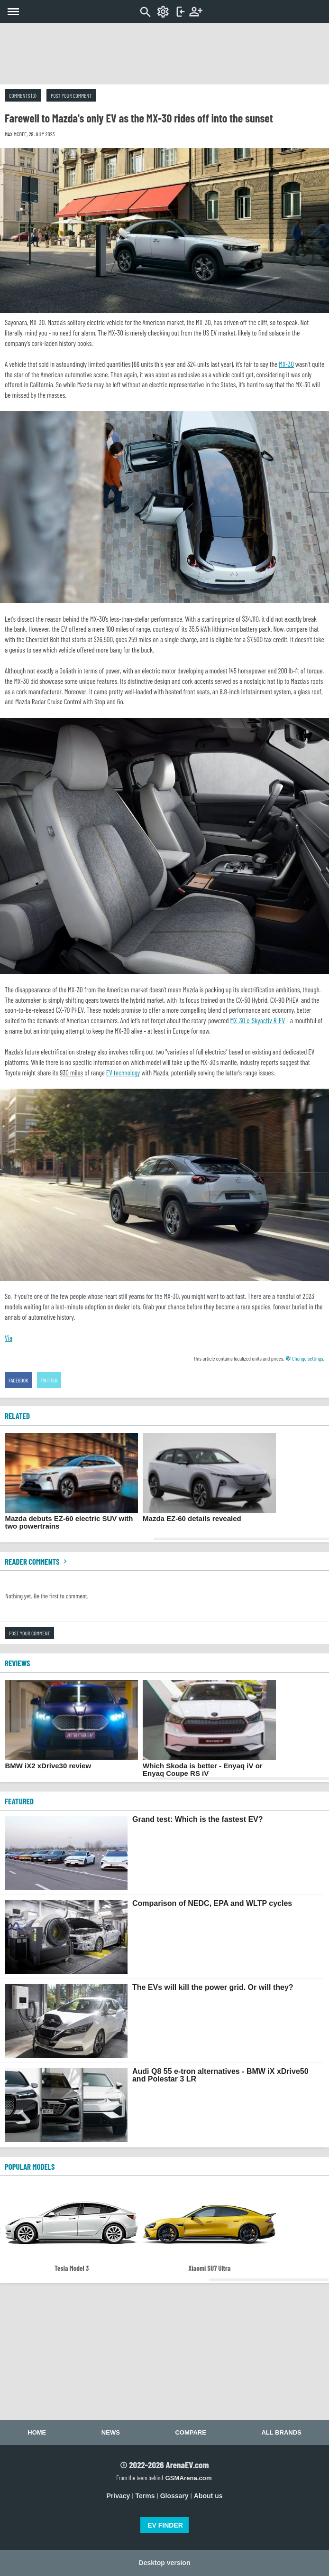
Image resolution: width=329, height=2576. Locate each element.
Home (36, 2432)
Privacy (118, 2496)
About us (208, 2496)
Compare (190, 2432)
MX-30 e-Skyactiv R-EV (257, 1020)
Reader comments (37, 1561)
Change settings (304, 1358)
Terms (145, 2496)
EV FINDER (165, 2525)
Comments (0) (23, 95)
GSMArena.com (188, 2478)
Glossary (174, 2496)
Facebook (18, 1380)
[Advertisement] (164, 53)
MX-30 (286, 364)
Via (8, 1338)
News (110, 2432)
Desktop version (165, 2563)
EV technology (123, 1072)
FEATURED (19, 1801)
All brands (281, 2432)
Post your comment (71, 95)
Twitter (49, 1380)
